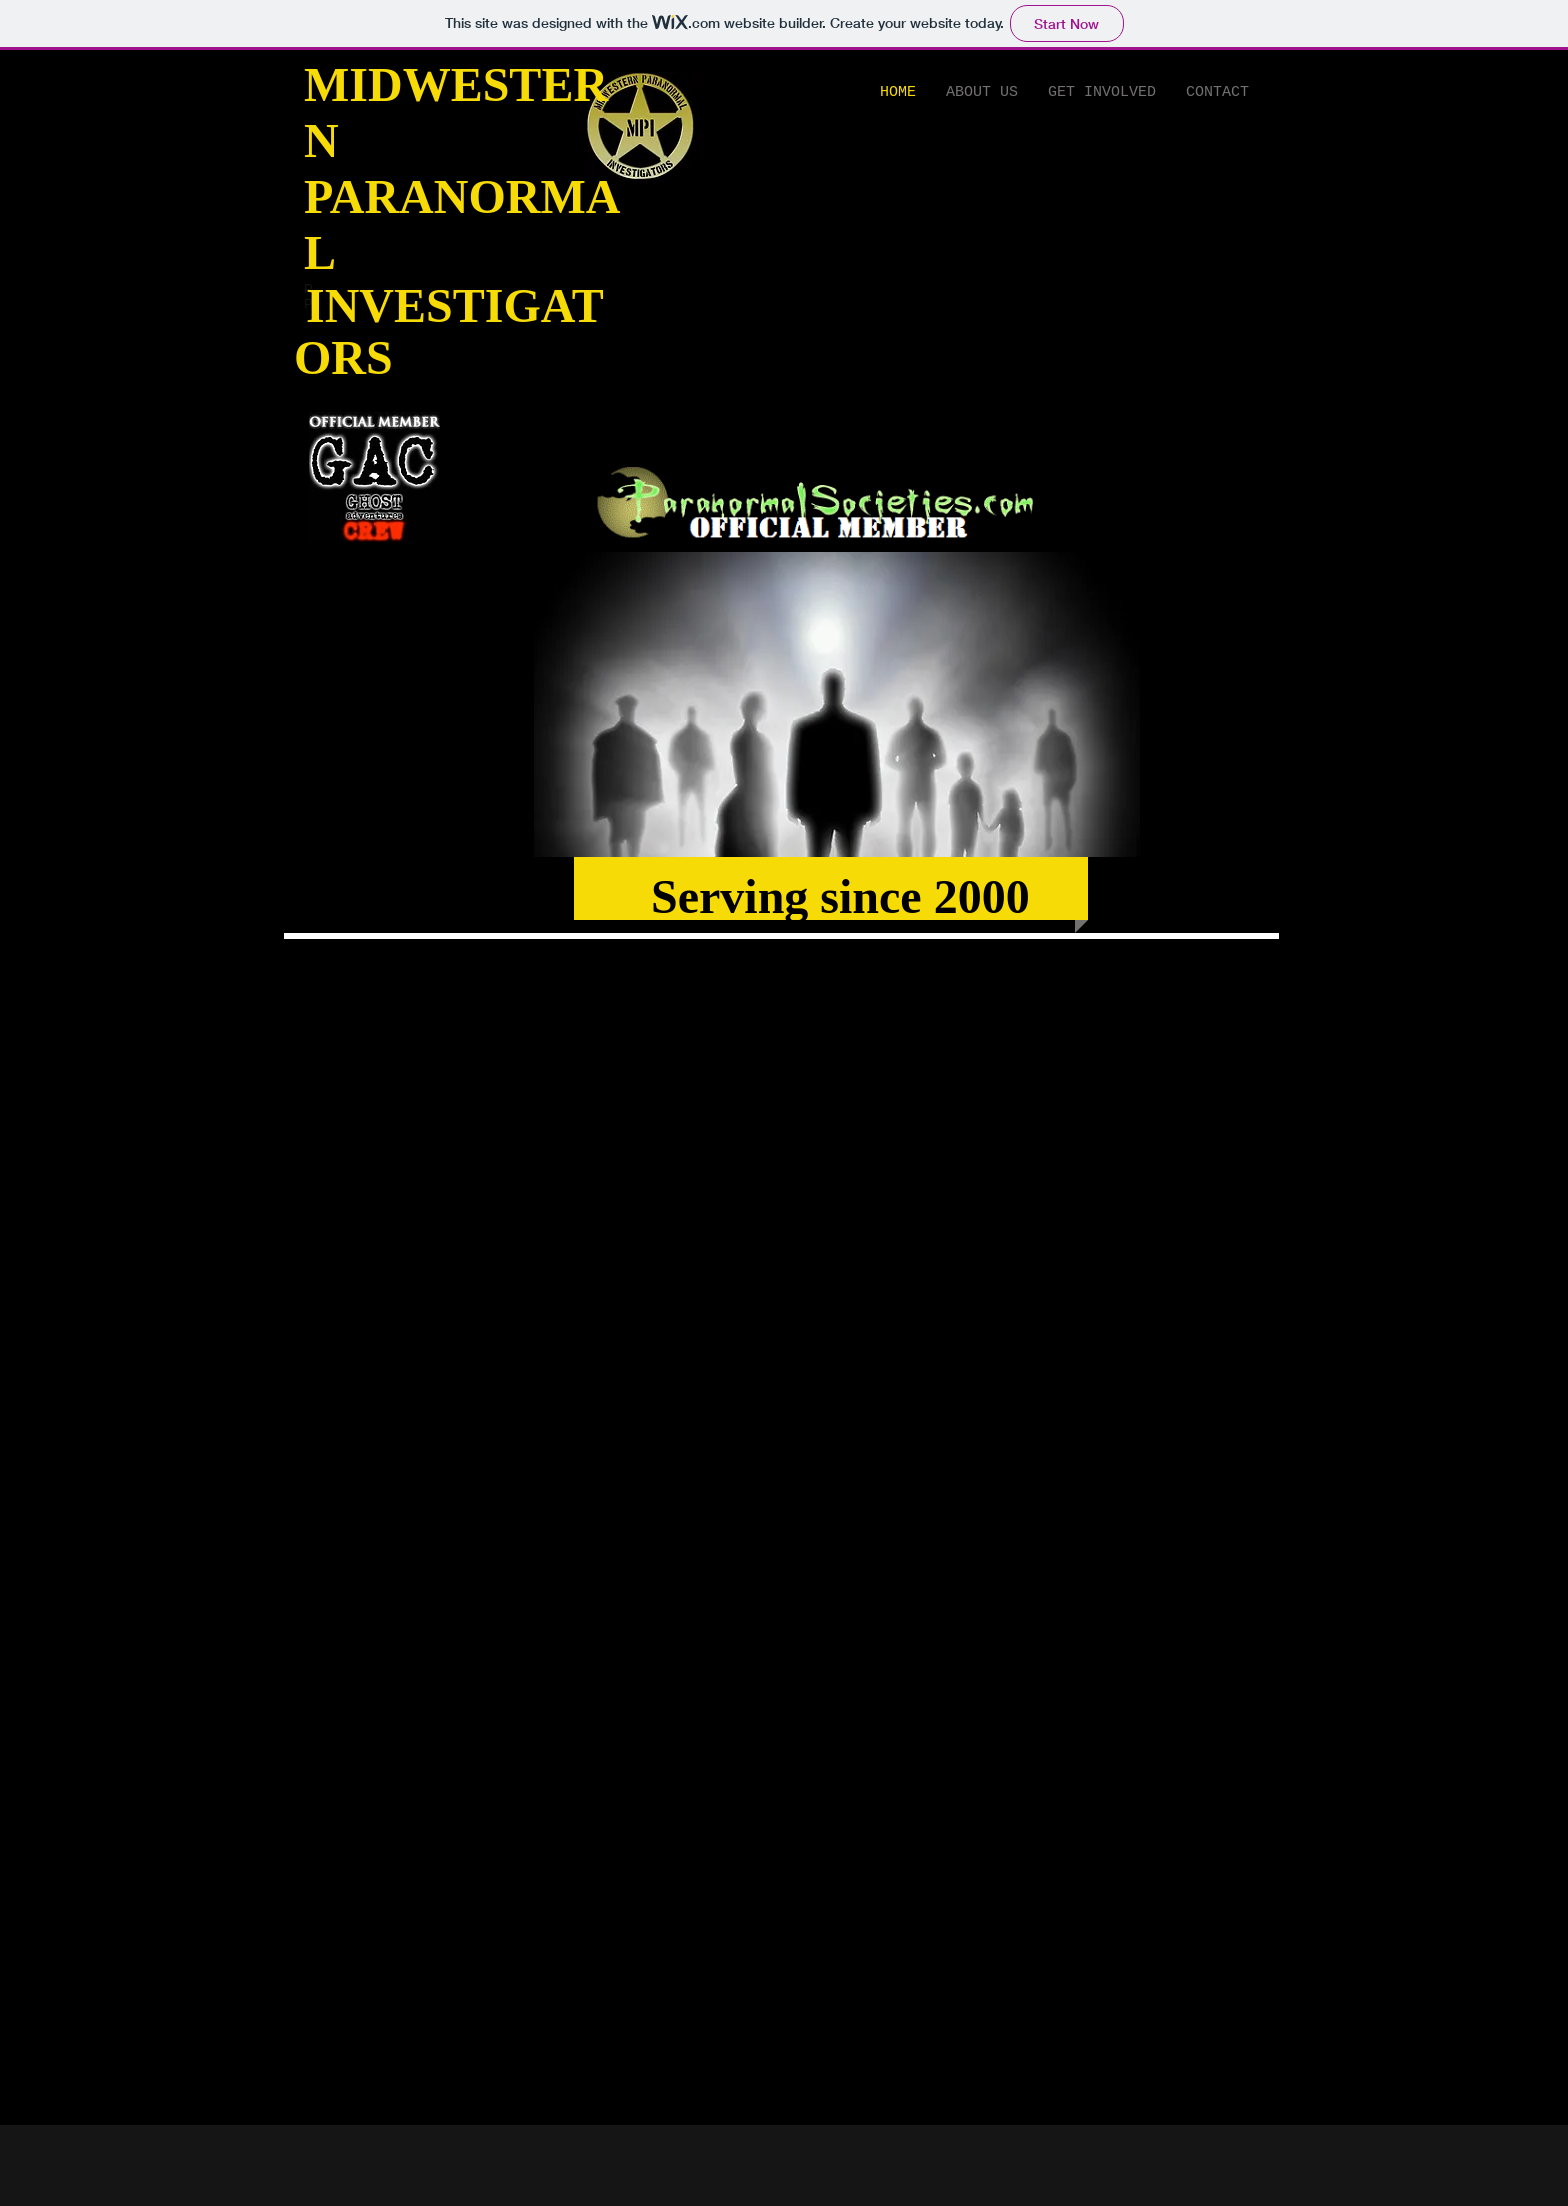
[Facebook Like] (654, 310)
